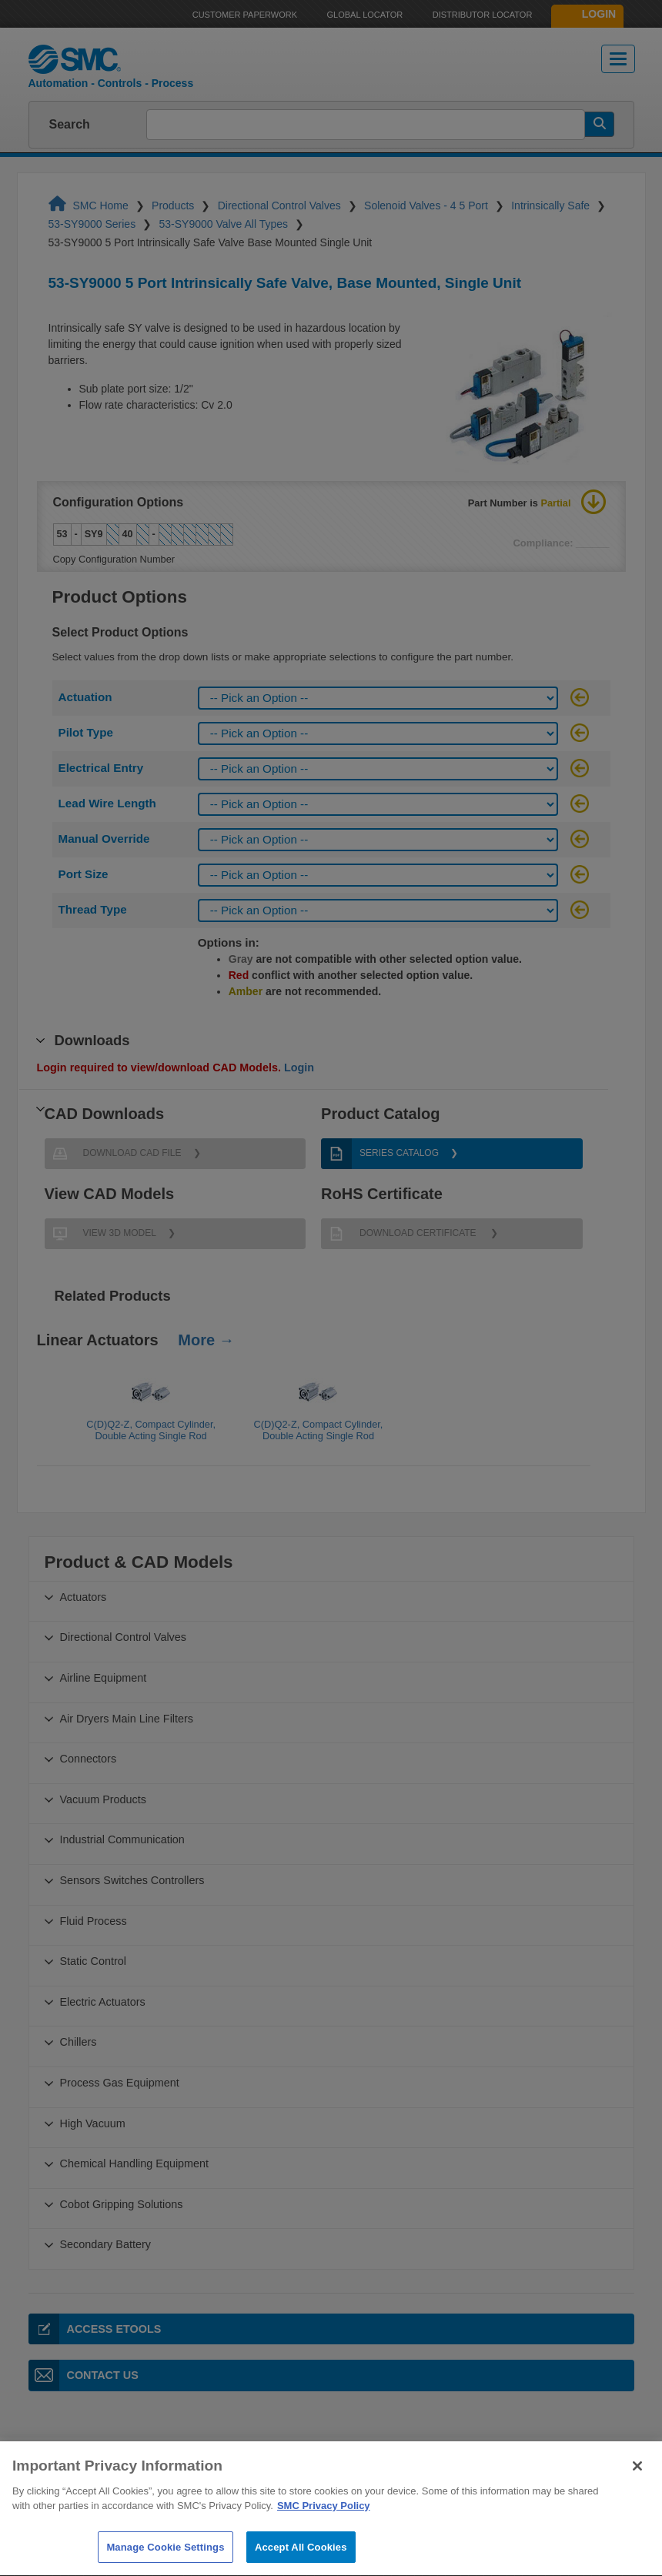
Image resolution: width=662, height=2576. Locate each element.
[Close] (637, 2502)
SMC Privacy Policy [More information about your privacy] (323, 2542)
